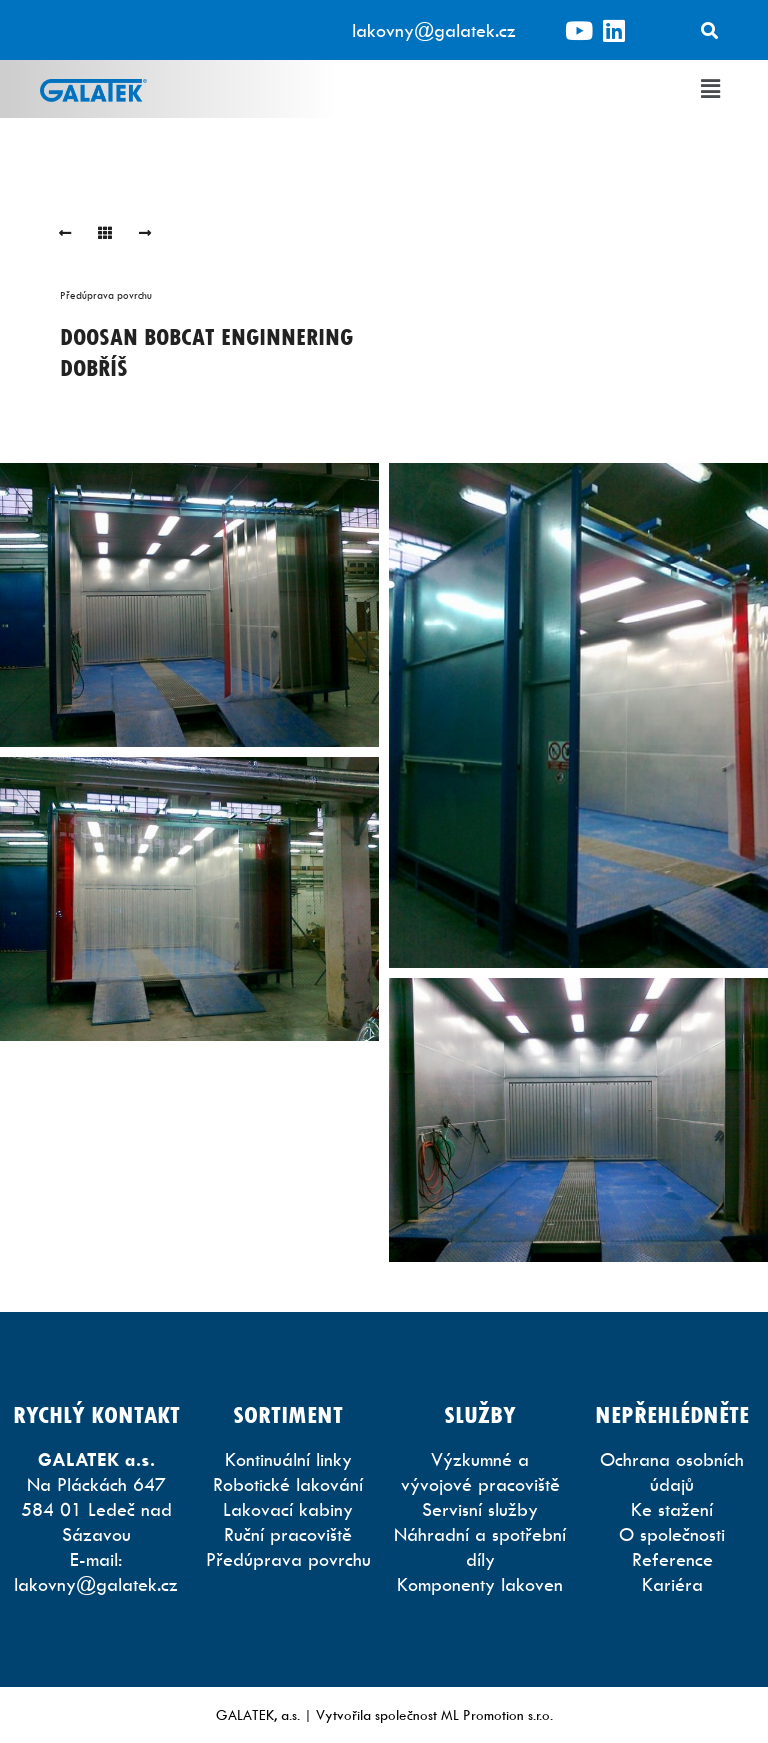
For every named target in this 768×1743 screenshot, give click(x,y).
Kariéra (672, 1584)
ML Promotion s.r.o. (497, 1714)
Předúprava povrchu (106, 295)
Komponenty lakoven (480, 1584)
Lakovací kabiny (288, 1509)
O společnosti (672, 1534)
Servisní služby (480, 1509)
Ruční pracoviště (288, 1534)
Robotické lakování (288, 1484)
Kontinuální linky (288, 1459)
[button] (711, 89)
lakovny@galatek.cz (434, 30)
